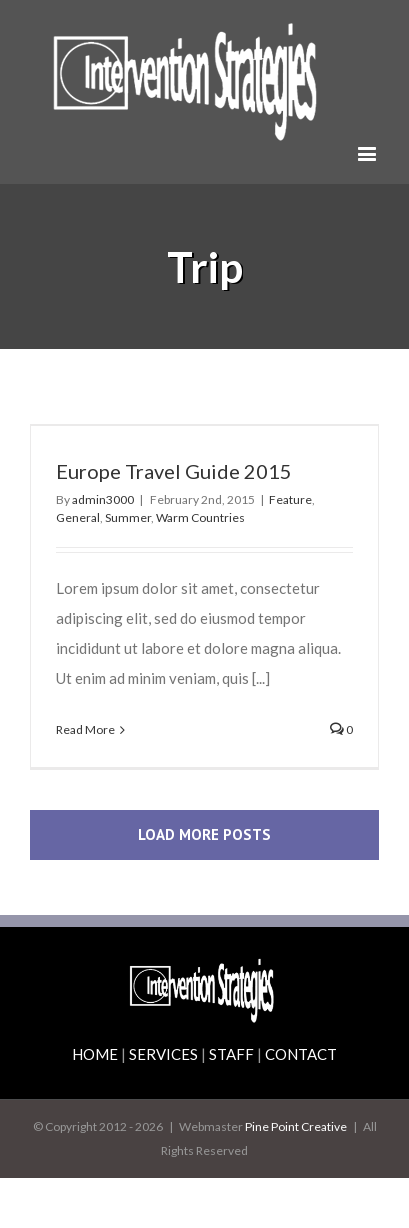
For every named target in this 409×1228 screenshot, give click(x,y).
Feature (290, 499)
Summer (128, 517)
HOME (95, 1054)
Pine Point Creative (296, 1126)
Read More (85, 729)
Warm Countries (200, 517)
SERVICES (163, 1054)
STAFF (231, 1054)
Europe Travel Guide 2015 (174, 471)
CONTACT (301, 1054)
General (78, 517)
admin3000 (103, 499)
